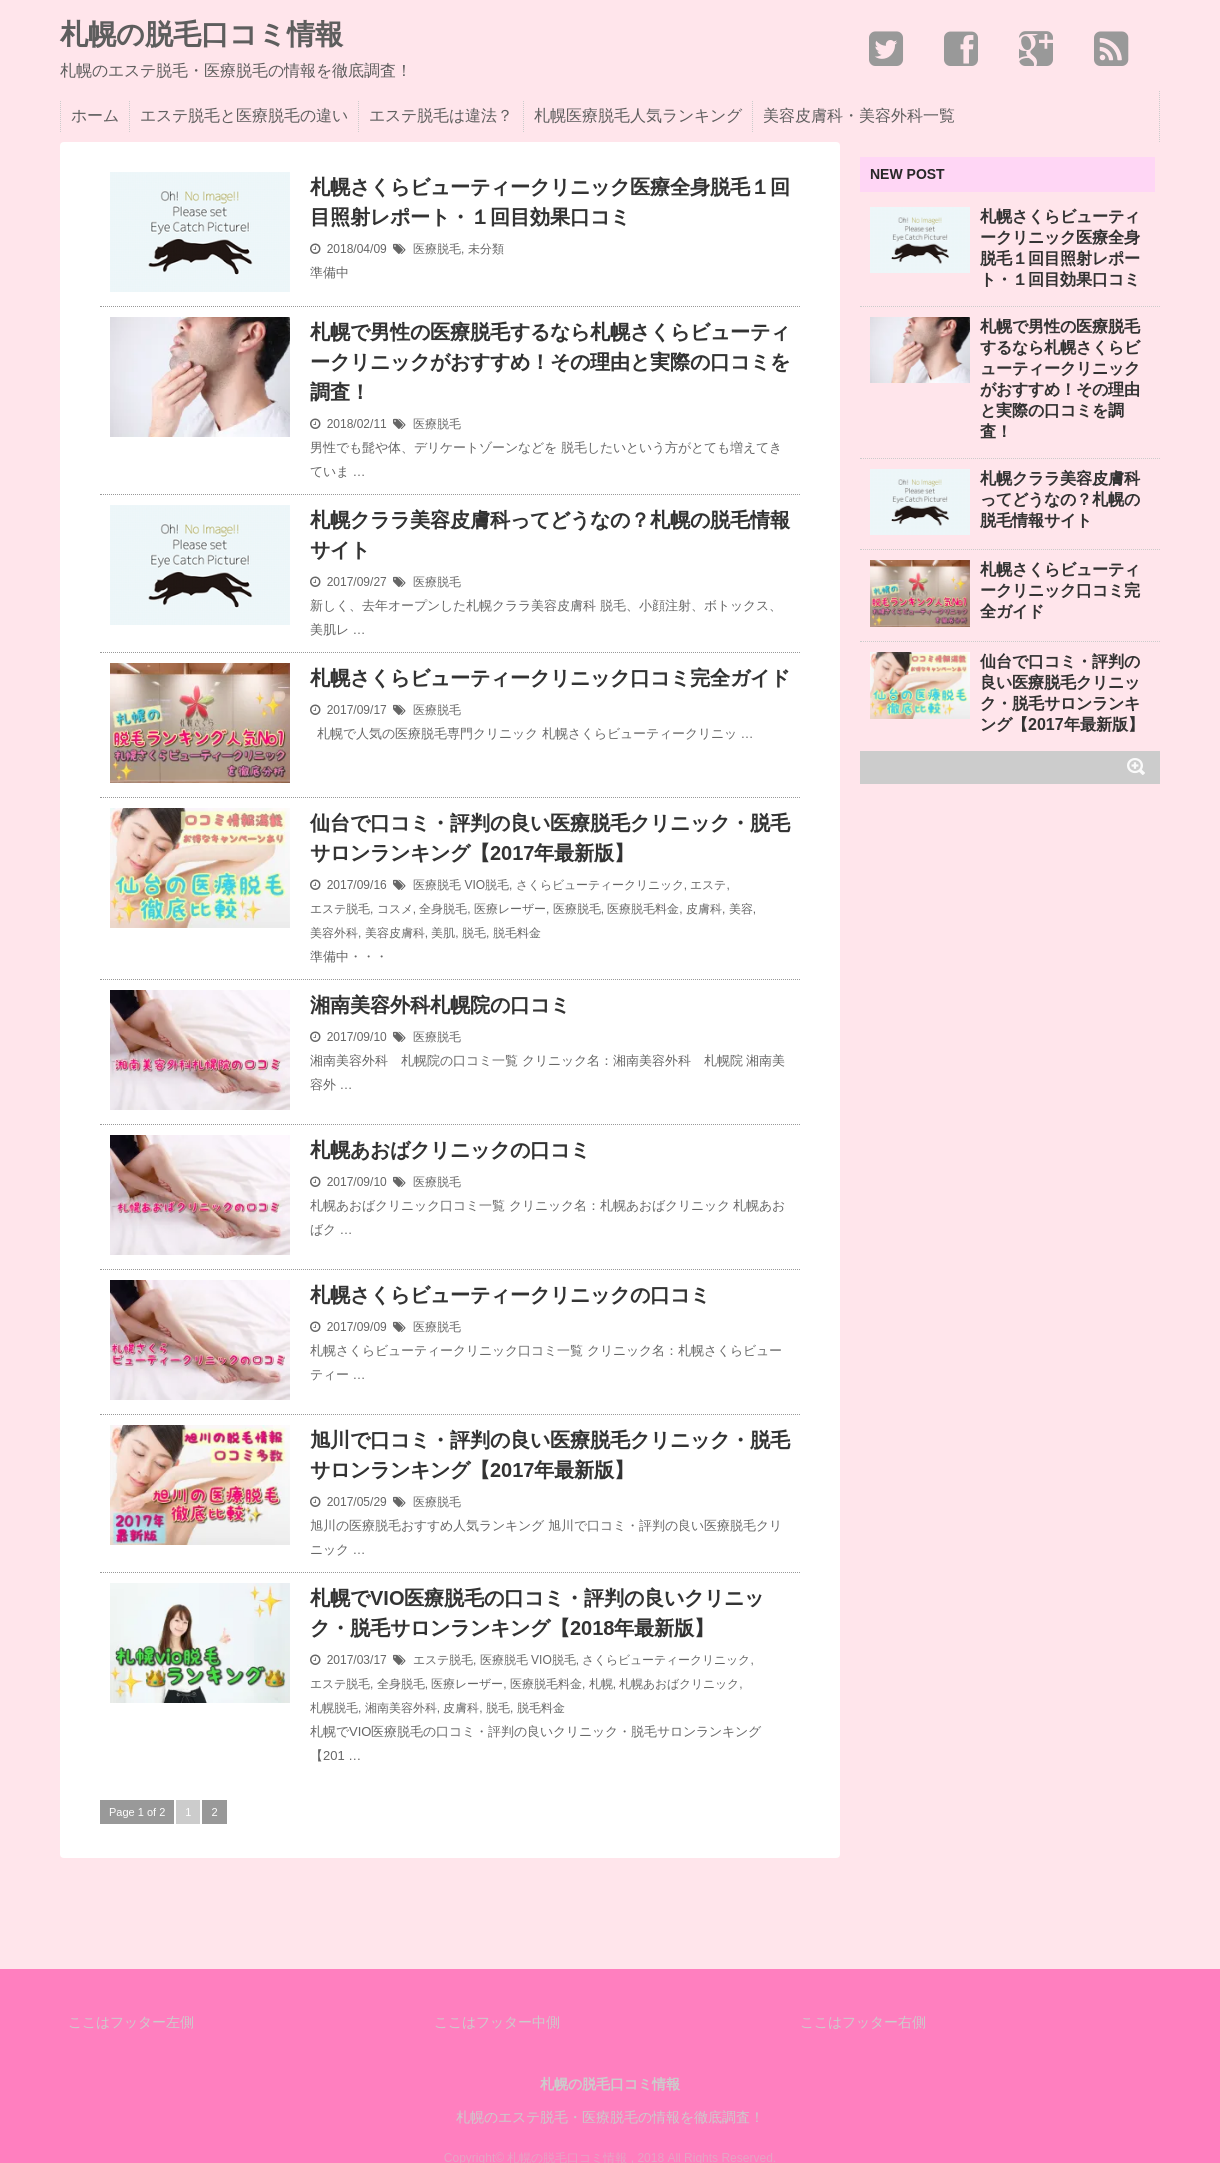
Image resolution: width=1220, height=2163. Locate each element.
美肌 (443, 933)
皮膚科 (704, 909)
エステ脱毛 (340, 909)
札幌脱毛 (334, 1708)
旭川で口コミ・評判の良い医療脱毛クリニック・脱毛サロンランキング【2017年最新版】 (550, 1455)
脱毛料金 (517, 933)
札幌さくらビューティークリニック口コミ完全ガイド (550, 678)
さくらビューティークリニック (600, 885)
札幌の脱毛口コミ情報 (201, 35)
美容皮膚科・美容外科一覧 (859, 115)
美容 (741, 909)
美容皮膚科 (395, 933)
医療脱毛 (437, 249)
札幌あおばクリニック (679, 1684)
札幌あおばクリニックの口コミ (450, 1150)
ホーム (95, 115)
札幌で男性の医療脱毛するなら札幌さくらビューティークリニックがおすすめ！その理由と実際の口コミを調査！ (550, 362)
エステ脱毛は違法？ (441, 115)
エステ (708, 885)
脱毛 (474, 933)
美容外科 (334, 933)
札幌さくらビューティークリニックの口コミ (510, 1295)
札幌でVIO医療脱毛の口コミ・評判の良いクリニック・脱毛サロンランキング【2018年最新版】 (537, 1613)
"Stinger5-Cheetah (652, 2109)
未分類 (486, 249)
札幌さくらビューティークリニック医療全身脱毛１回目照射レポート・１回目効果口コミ (550, 202)
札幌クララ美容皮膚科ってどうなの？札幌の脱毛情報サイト (550, 535)
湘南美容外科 (401, 1708)
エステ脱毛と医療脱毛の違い (244, 115)
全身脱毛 (443, 909)
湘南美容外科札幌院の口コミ (440, 1005)
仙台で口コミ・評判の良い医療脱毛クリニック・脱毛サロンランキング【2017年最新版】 (550, 838)
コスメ (395, 909)
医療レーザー (510, 909)
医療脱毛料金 (643, 909)
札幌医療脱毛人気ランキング (638, 115)
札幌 (601, 1684)
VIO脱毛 (486, 885)
